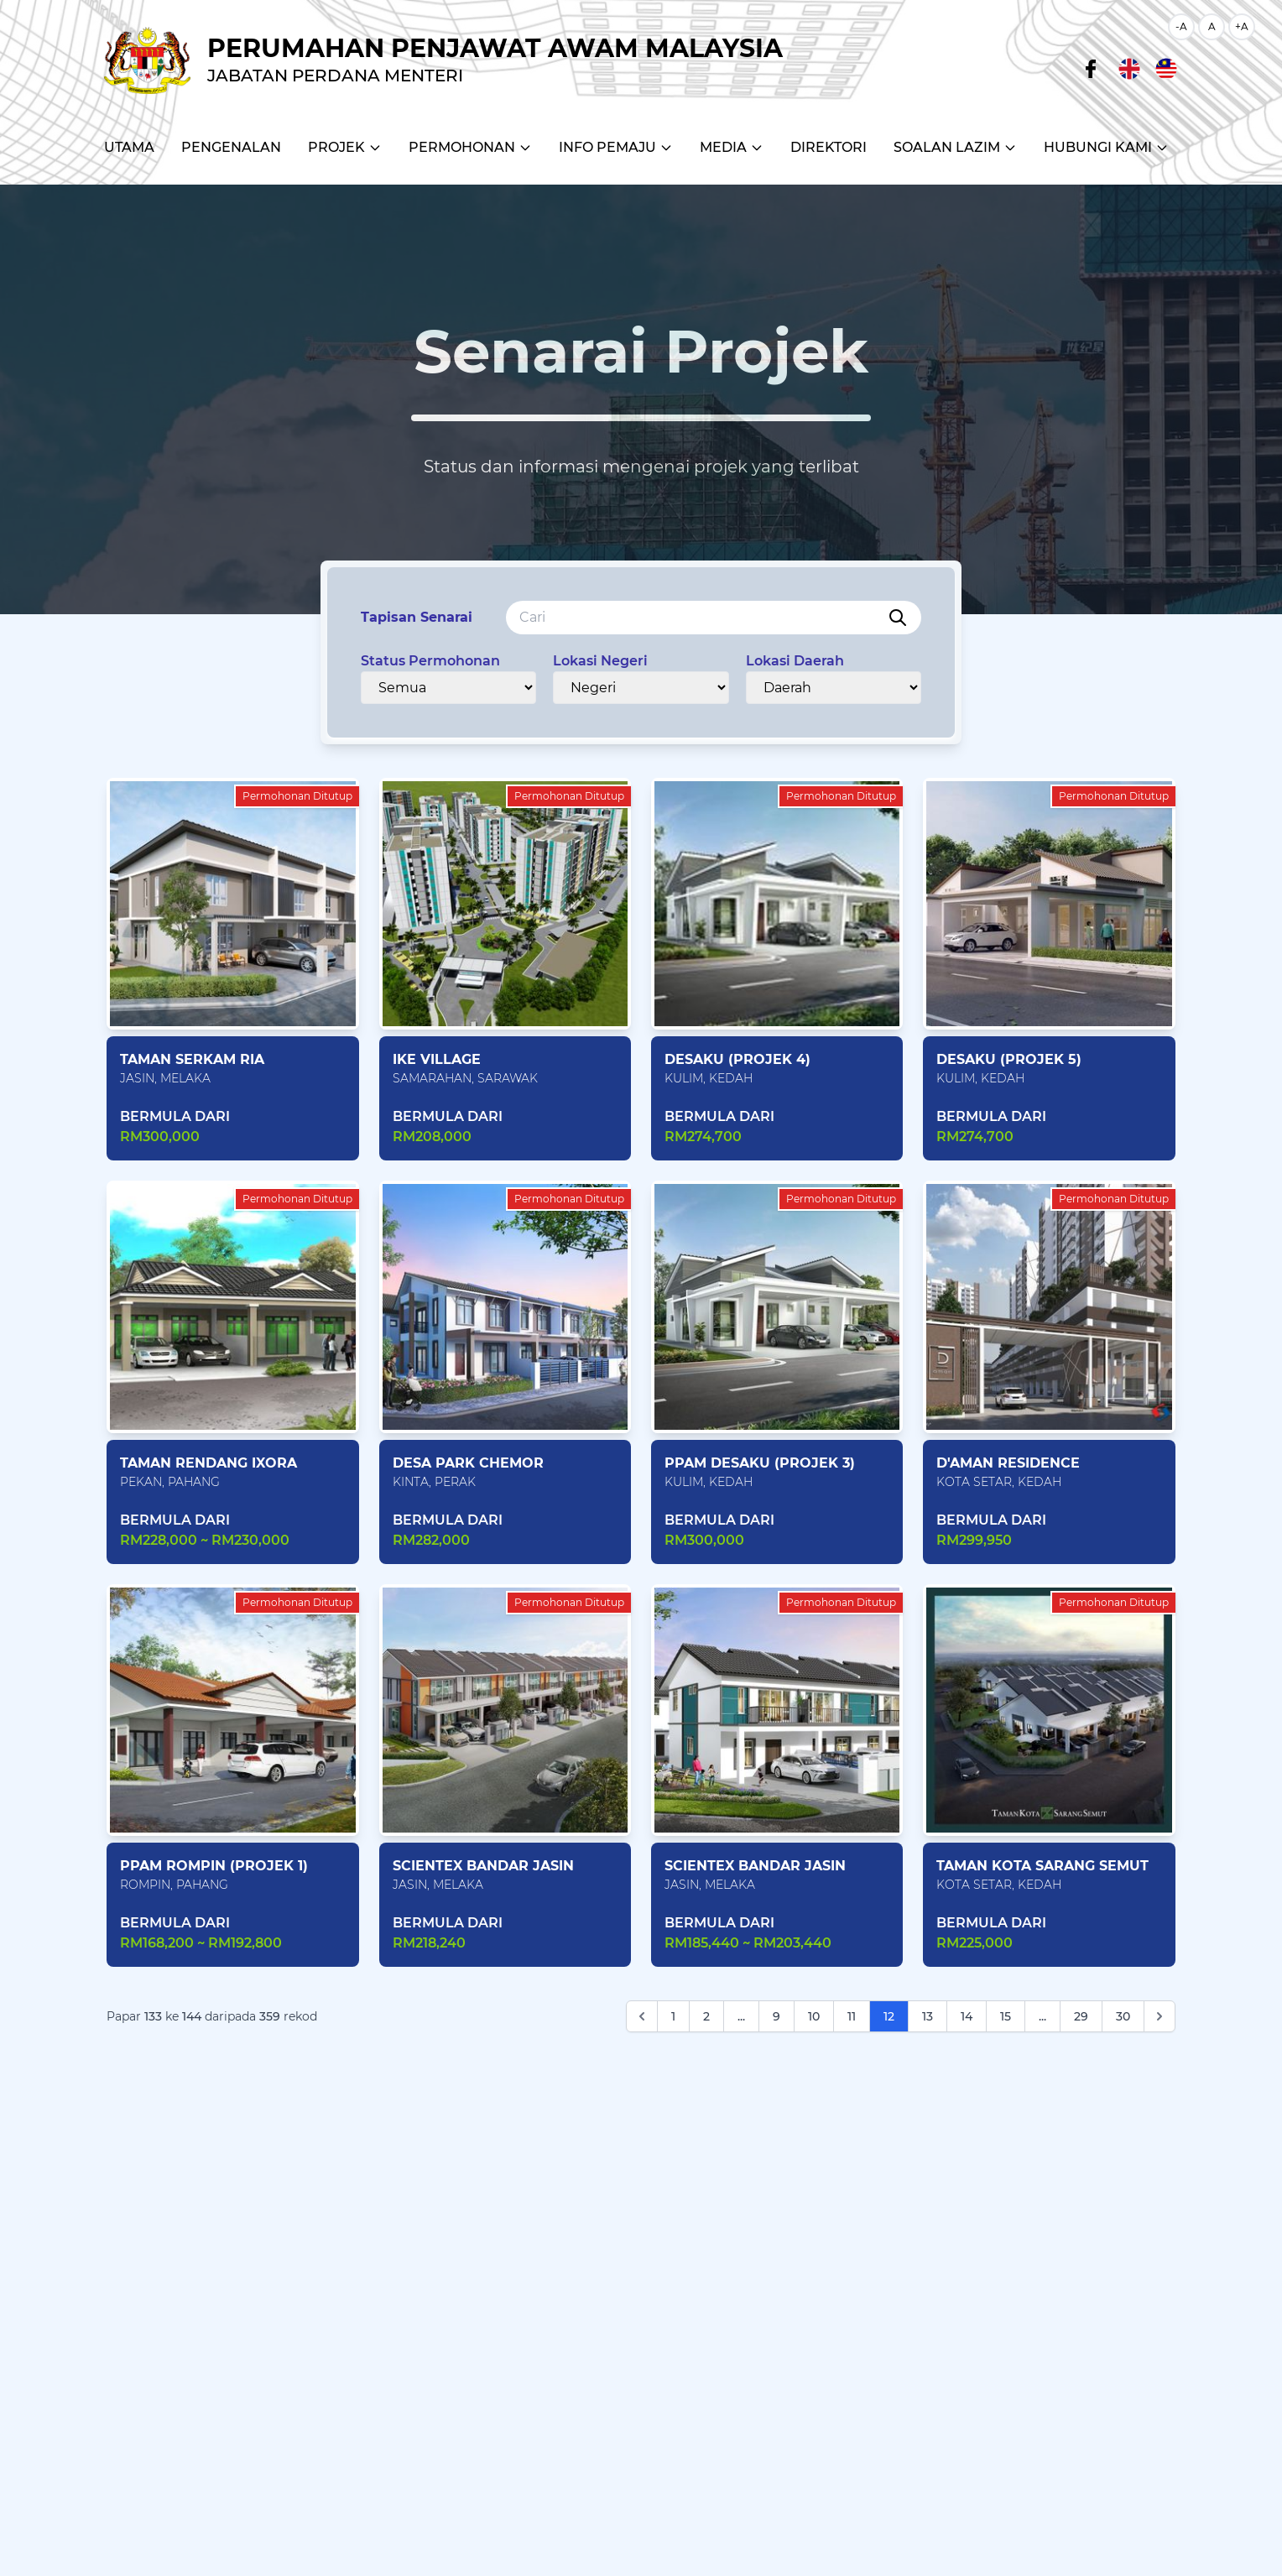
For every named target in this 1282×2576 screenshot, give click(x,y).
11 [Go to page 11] (851, 2016)
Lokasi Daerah (795, 661)
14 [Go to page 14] (966, 2016)
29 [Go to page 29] (1081, 2016)
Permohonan (470, 147)
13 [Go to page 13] (927, 2016)
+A (1241, 26)
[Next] (1159, 2016)
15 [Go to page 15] (1005, 2016)
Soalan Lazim (955, 147)
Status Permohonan (430, 661)
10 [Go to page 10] (814, 2016)
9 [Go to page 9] (776, 2016)
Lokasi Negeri (600, 661)
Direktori (828, 147)
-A (1181, 26)
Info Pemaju (616, 147)
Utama (129, 147)
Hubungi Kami (1106, 147)
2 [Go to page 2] (706, 2016)
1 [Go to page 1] (673, 2016)
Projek (345, 147)
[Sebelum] (642, 2016)
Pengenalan (231, 147)
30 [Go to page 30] (1123, 2016)
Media (731, 147)
